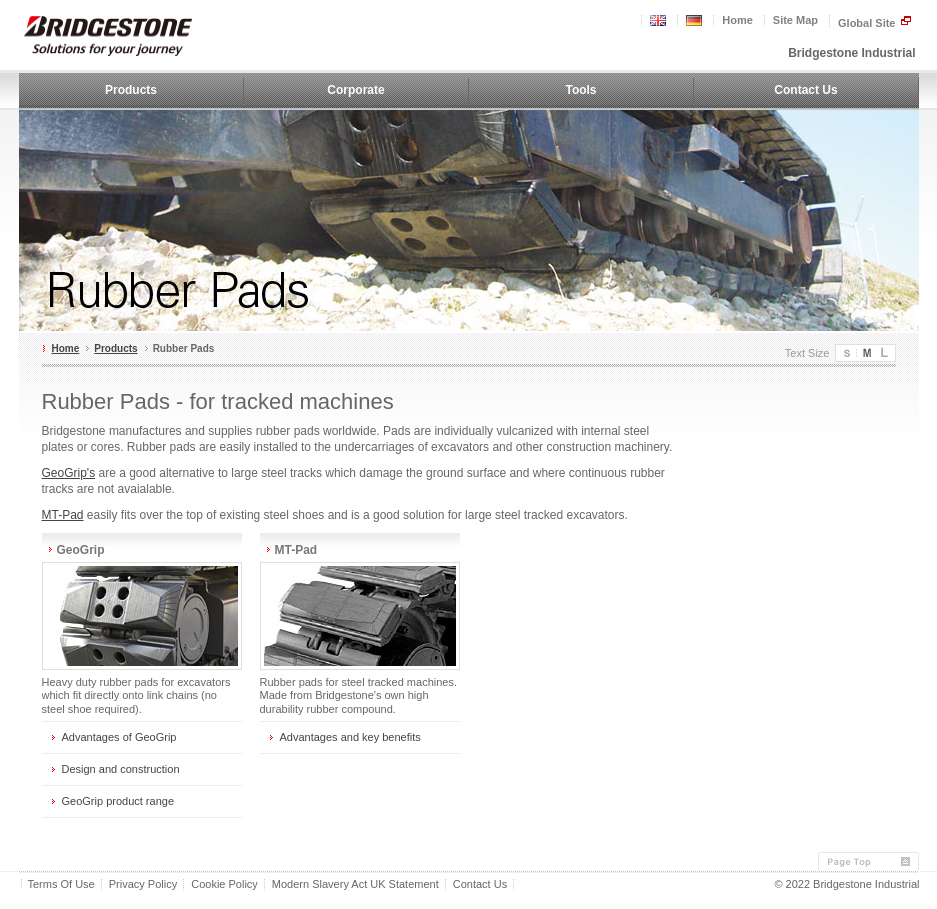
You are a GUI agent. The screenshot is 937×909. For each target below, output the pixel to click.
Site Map (795, 20)
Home (737, 20)
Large (885, 353)
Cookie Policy (224, 884)
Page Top (868, 861)
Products (131, 90)
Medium (866, 353)
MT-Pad (63, 515)
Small (846, 353)
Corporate (355, 90)
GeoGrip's (69, 473)
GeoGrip (81, 550)
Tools (580, 90)
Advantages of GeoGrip (119, 737)
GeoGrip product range (118, 801)
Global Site (875, 22)
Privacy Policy (143, 884)
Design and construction (121, 769)
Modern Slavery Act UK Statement (355, 884)
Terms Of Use (61, 884)
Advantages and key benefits (350, 737)
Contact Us (805, 90)
